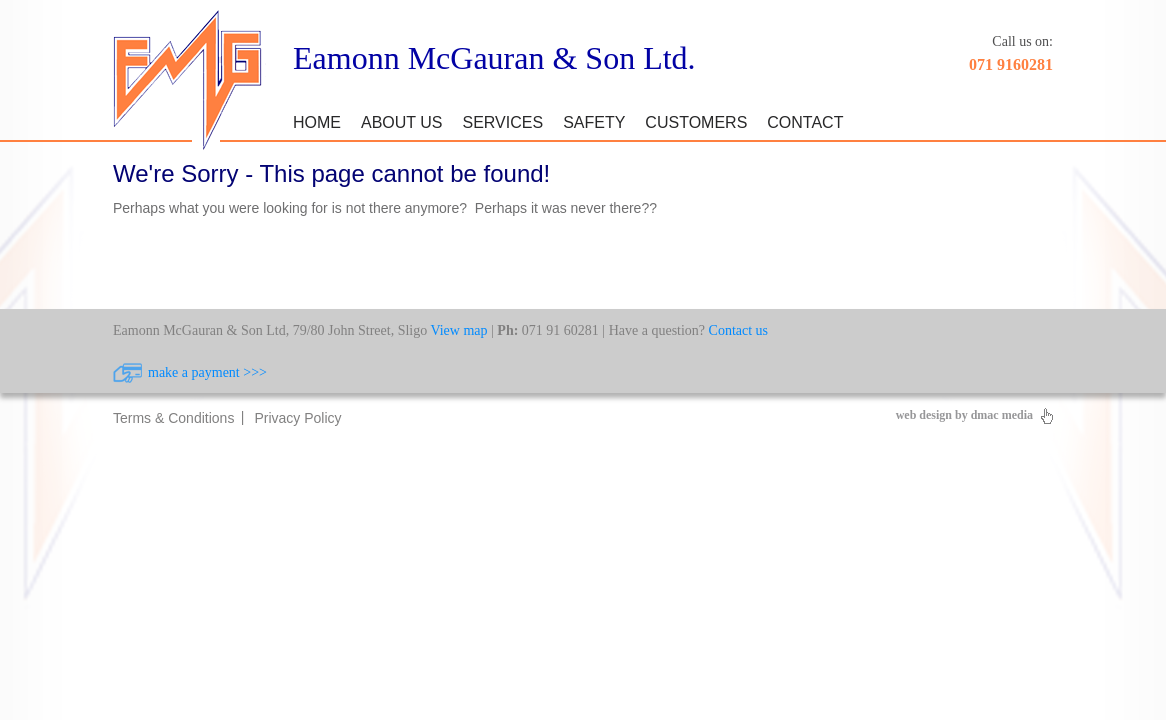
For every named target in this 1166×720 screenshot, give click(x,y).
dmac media (1002, 415)
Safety (594, 122)
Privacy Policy (297, 418)
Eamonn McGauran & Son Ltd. (494, 58)
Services (503, 122)
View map (458, 330)
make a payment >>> (207, 372)
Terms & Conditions (173, 418)
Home (317, 122)
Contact (805, 122)
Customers (696, 122)
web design (924, 415)
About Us (402, 122)
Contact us (739, 330)
